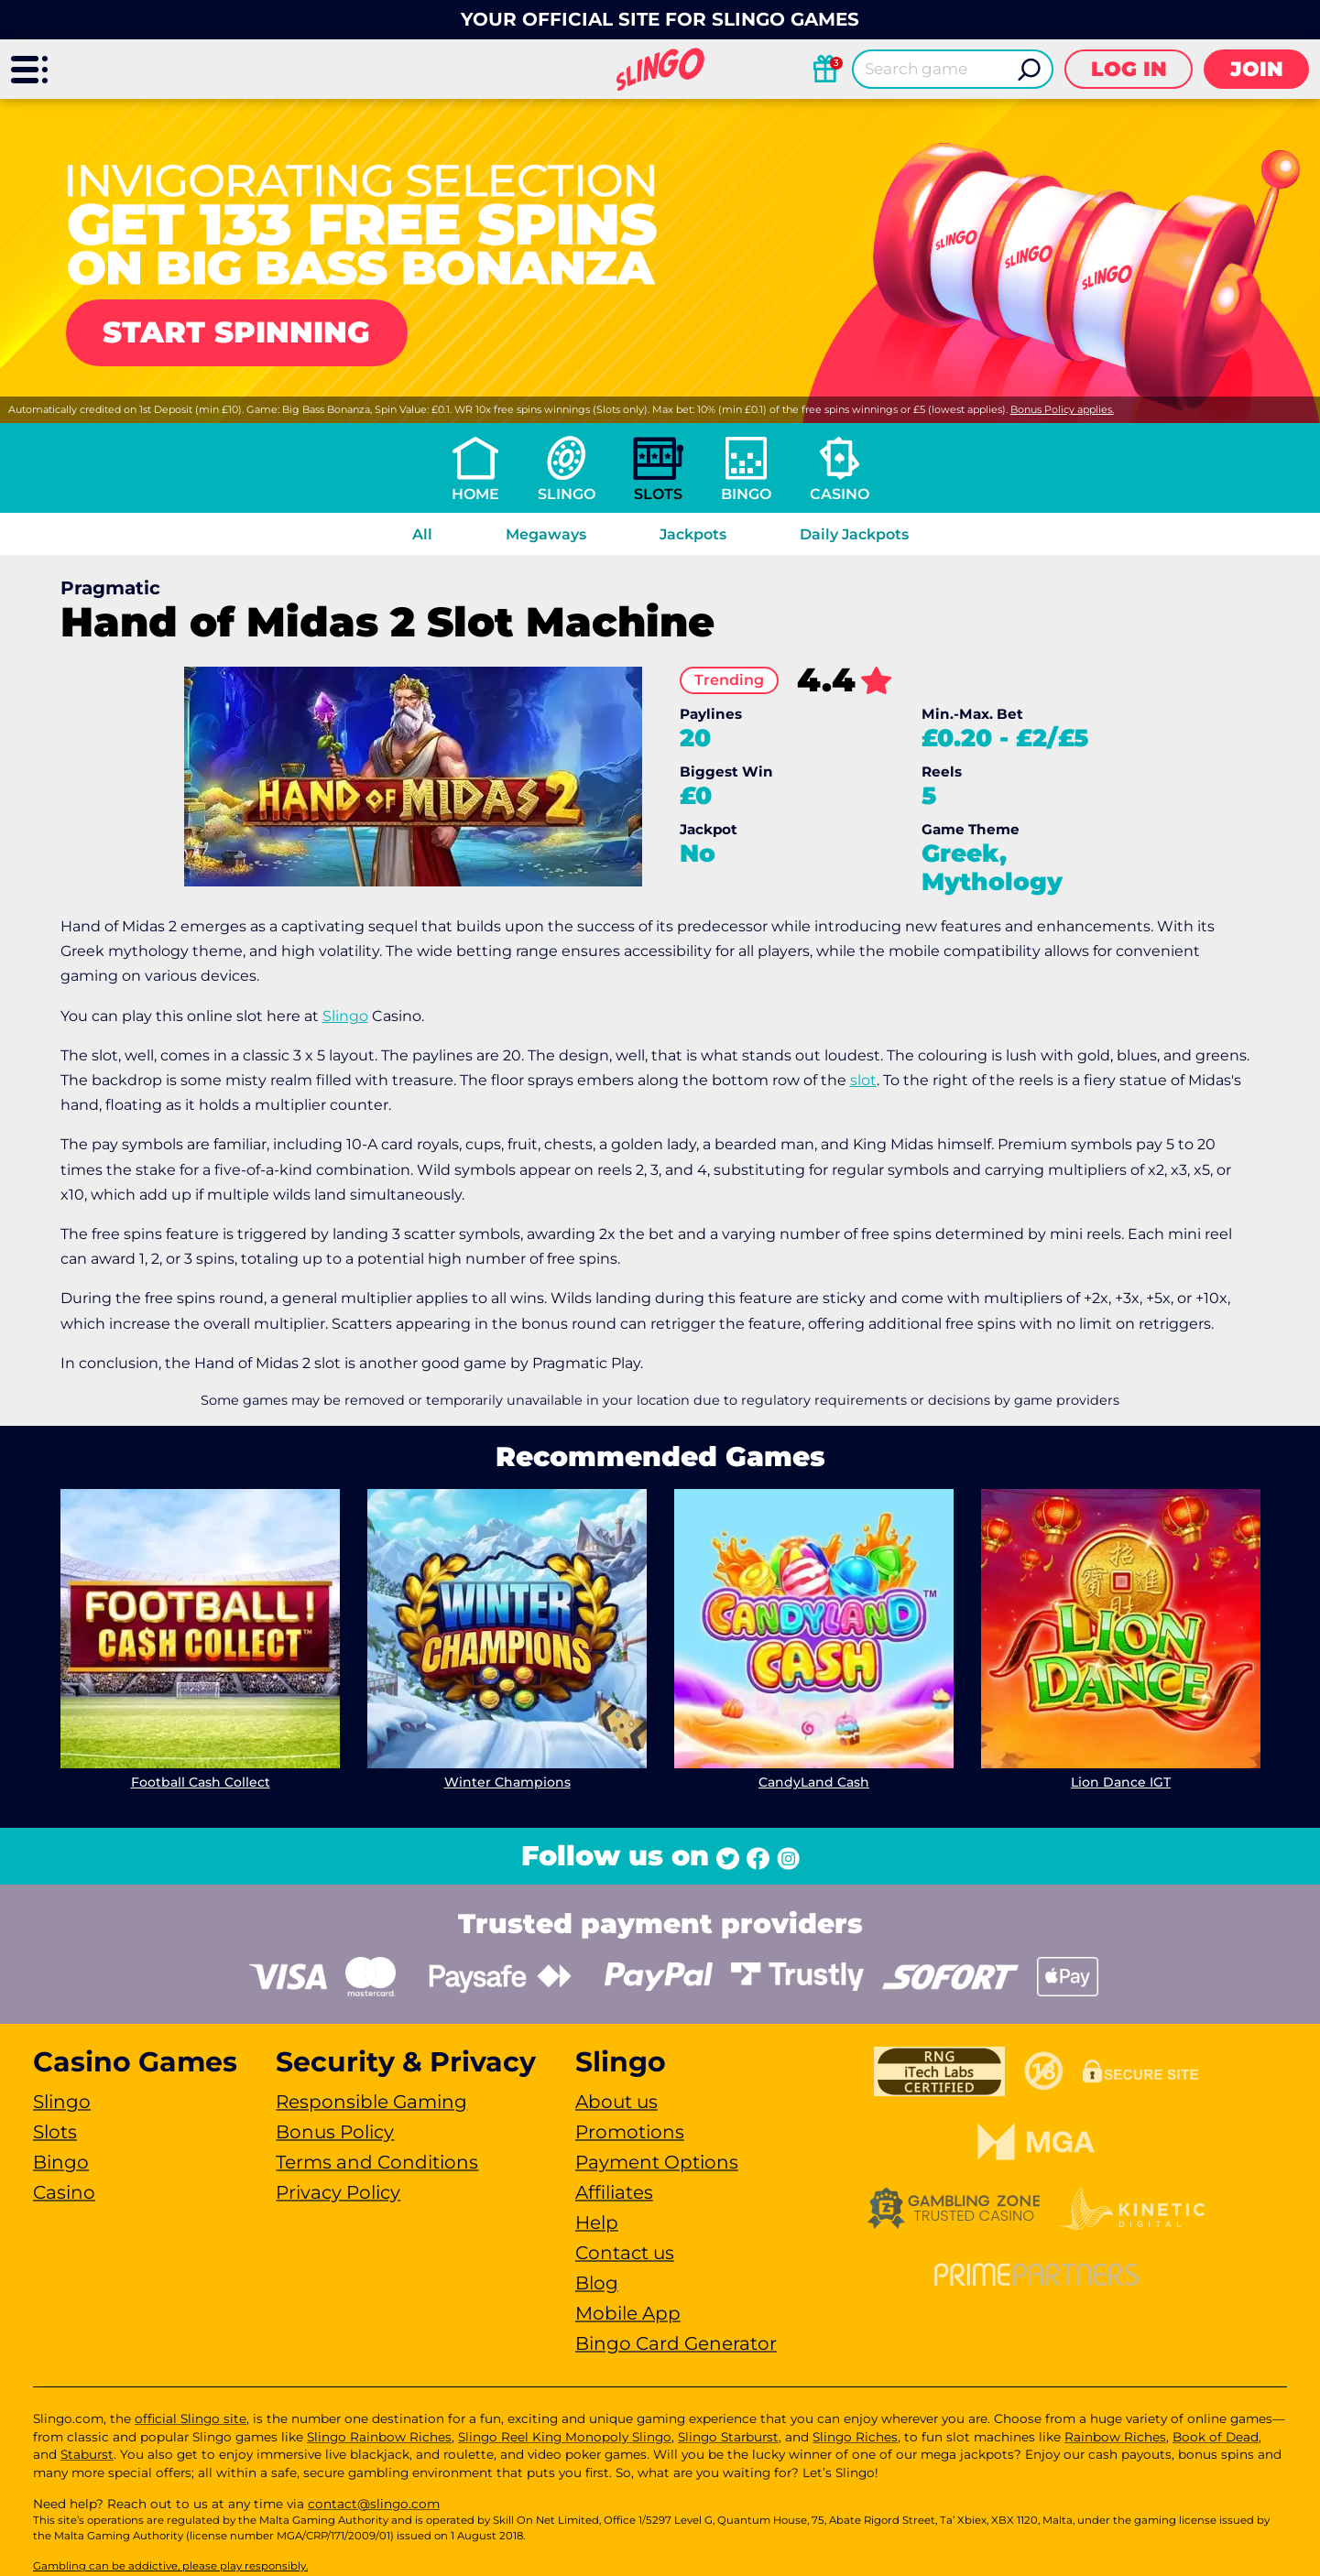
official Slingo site (190, 2418)
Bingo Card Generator (676, 2343)
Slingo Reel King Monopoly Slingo (564, 2436)
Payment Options (656, 2162)
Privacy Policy (338, 2192)
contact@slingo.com (374, 2503)
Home (475, 494)
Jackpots (693, 534)
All (422, 534)
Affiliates (614, 2192)
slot (863, 1080)
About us (616, 2102)
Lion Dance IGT (1121, 1782)
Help (596, 2223)
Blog (596, 2283)
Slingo (566, 494)
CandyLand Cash (813, 1782)
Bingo (746, 494)
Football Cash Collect (199, 1782)
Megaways (546, 534)
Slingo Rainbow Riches (379, 2436)
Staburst (87, 2454)
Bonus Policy (335, 2132)
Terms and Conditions (377, 2162)
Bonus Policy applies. (1062, 409)
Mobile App (628, 2313)
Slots (658, 494)
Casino (839, 494)
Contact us (624, 2253)
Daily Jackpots (854, 534)
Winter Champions (506, 1782)
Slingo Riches (855, 2436)
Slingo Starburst (728, 2436)
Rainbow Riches (1115, 2436)
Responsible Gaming (371, 2102)
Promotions (629, 2132)
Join (1256, 69)
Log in (1129, 69)
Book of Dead (1216, 2436)
